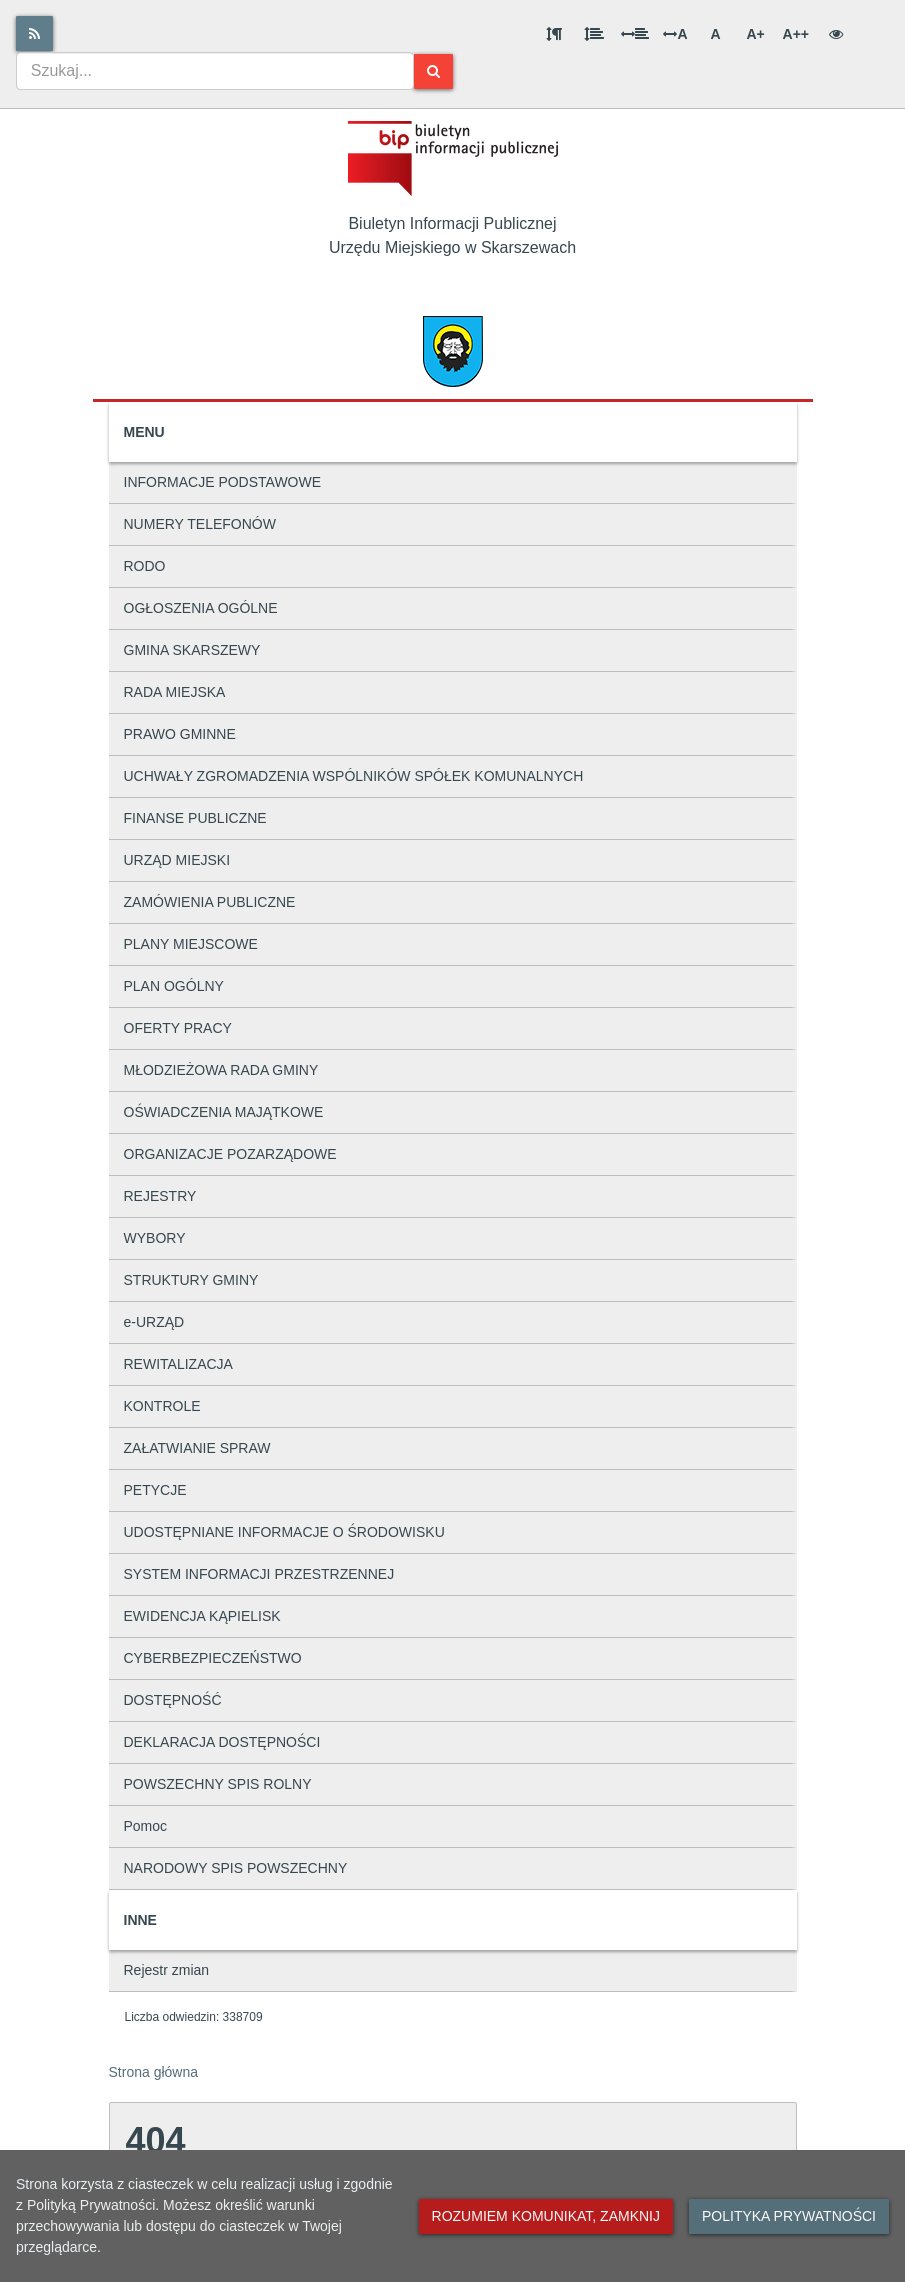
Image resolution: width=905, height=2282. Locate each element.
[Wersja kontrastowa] (836, 34)
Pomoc (146, 1826)
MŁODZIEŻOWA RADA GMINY (221, 1070)
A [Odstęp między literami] (675, 34)
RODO (145, 566)
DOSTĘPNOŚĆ (173, 1700)
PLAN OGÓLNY (174, 986)
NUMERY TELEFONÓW (200, 524)
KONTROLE (162, 1406)
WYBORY (155, 1238)
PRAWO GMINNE (180, 734)
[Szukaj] (433, 71)
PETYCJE (155, 1490)
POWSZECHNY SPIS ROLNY (218, 1784)
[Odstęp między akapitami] (554, 34)
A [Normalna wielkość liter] (715, 34)
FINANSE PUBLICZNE (195, 818)
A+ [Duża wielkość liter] (755, 34)
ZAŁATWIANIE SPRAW (197, 1448)
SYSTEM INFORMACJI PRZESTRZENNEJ (259, 1574)
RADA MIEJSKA (175, 692)
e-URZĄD (154, 1322)
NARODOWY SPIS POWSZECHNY (236, 1868)
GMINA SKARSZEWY (192, 650)
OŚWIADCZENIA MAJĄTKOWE (224, 1112)
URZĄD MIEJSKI (177, 860)
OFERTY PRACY (178, 1028)
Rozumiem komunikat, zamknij (546, 2216)
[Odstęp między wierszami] (594, 34)
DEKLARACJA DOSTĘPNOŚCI (222, 1742)
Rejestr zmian (167, 1970)
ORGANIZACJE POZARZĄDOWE (230, 1154)
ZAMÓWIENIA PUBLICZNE (210, 902)
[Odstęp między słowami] (635, 34)
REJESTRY (160, 1196)
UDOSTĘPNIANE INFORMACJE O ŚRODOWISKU (284, 1532)
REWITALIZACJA (178, 1364)
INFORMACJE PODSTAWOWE (223, 482)
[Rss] (34, 33)
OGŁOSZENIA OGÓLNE (201, 608)
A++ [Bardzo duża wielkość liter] (796, 34)
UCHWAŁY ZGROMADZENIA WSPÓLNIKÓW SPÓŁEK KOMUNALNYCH (354, 776)
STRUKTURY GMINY (191, 1280)
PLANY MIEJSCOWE (191, 944)
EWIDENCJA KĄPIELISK (202, 1616)
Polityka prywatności (789, 2216)
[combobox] (215, 71)
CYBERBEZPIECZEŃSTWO (213, 1658)
